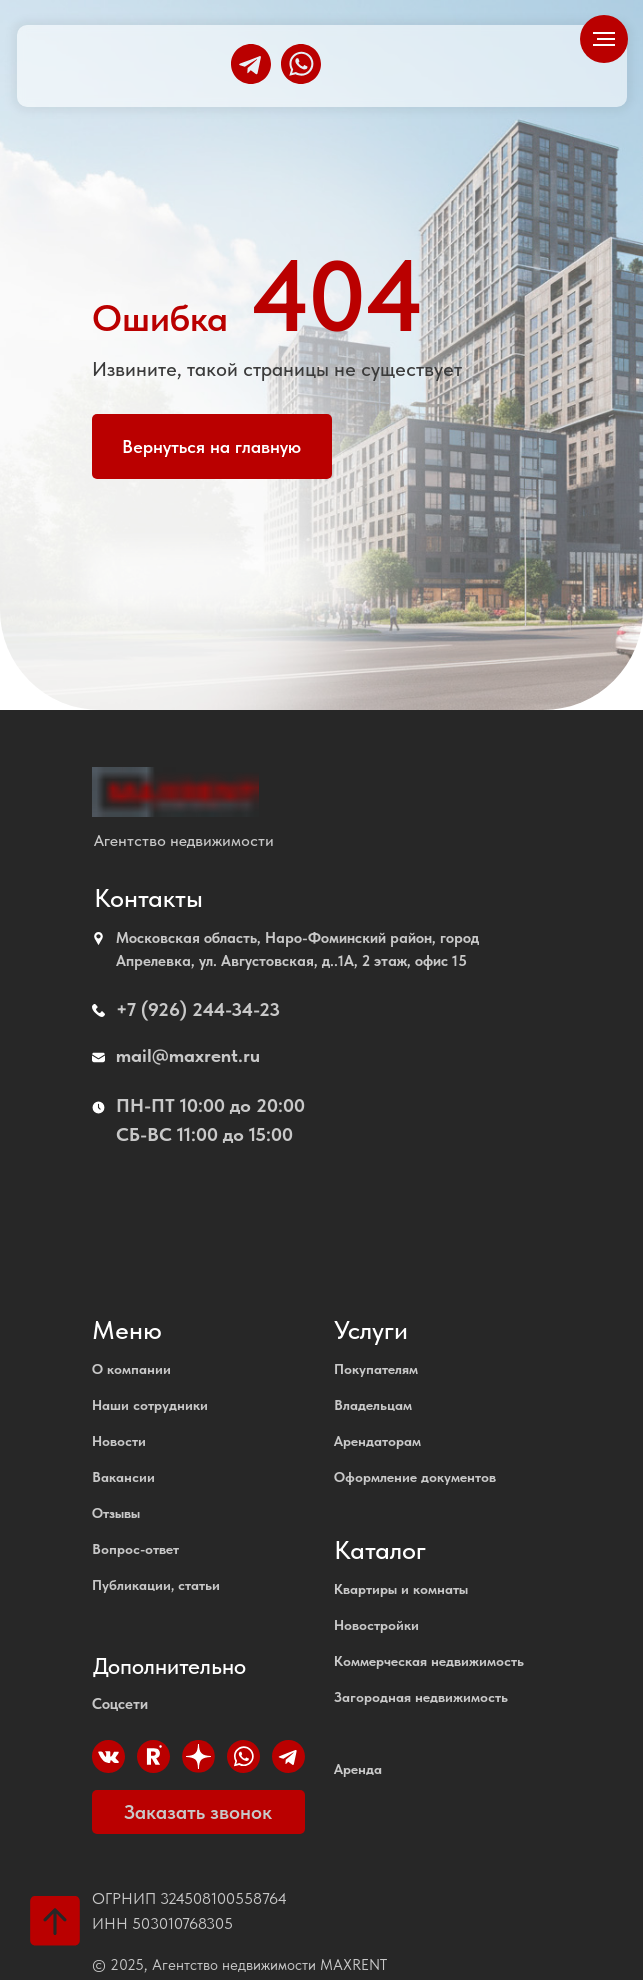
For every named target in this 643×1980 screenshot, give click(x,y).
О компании (131, 1369)
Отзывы (116, 1513)
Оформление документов (415, 1477)
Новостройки (376, 1625)
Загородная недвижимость (421, 1697)
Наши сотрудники (150, 1405)
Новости (119, 1441)
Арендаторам (377, 1441)
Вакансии (123, 1477)
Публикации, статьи (156, 1585)
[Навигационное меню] (604, 39)
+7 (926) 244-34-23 (198, 1009)
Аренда (358, 1769)
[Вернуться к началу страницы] (55, 1921)
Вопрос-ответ (135, 1549)
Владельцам (373, 1405)
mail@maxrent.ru (188, 1055)
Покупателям (376, 1369)
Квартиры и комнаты (401, 1589)
